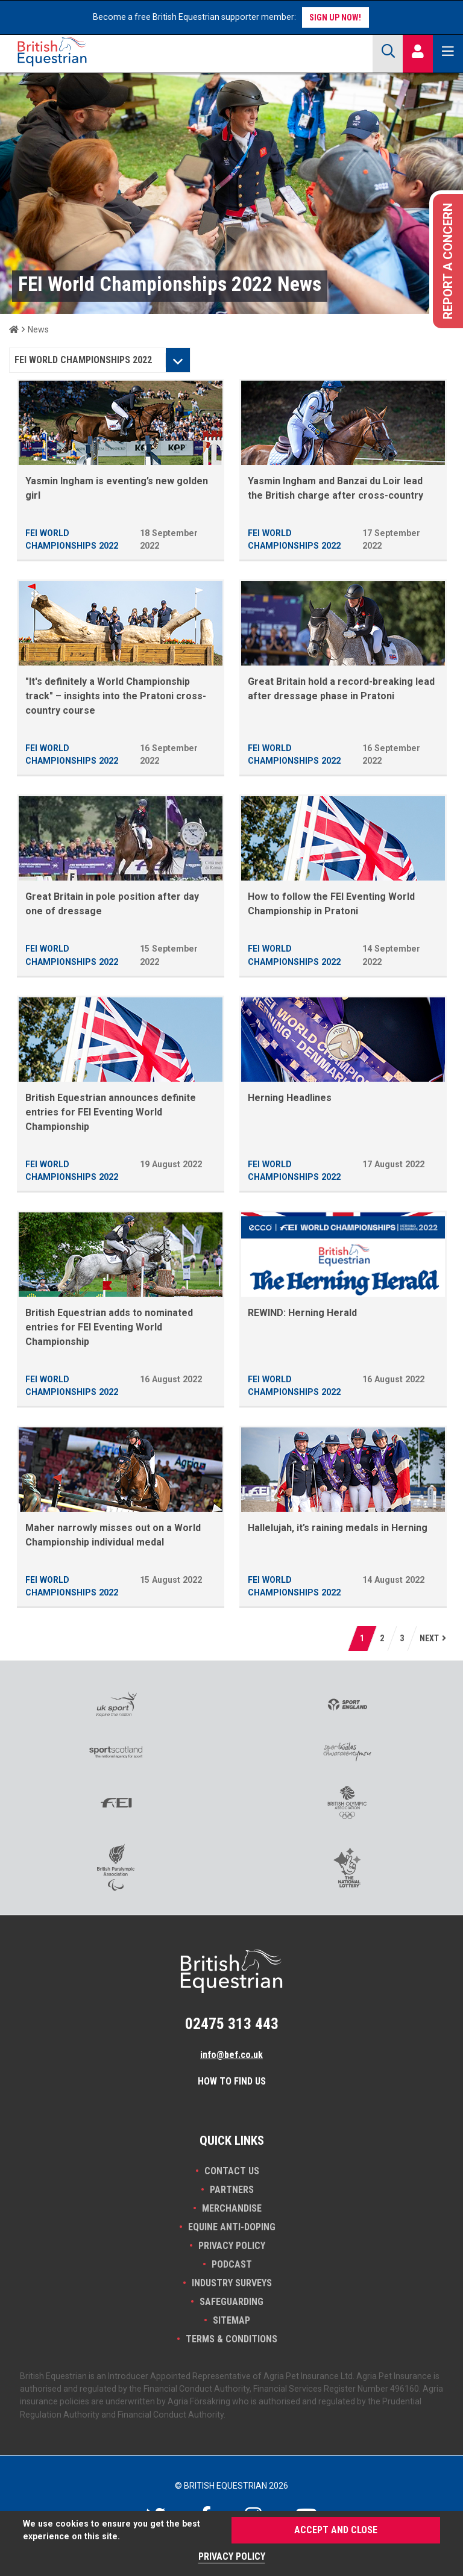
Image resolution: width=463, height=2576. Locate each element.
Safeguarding (231, 2301)
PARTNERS (232, 2189)
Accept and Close (335, 2530)
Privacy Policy (231, 2245)
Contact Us (231, 2171)
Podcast (232, 2264)
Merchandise (232, 2208)
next (429, 1638)
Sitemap (231, 2320)
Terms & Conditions (231, 2339)
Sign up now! (335, 17)
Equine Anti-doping (232, 2227)
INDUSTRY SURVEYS (232, 2283)
